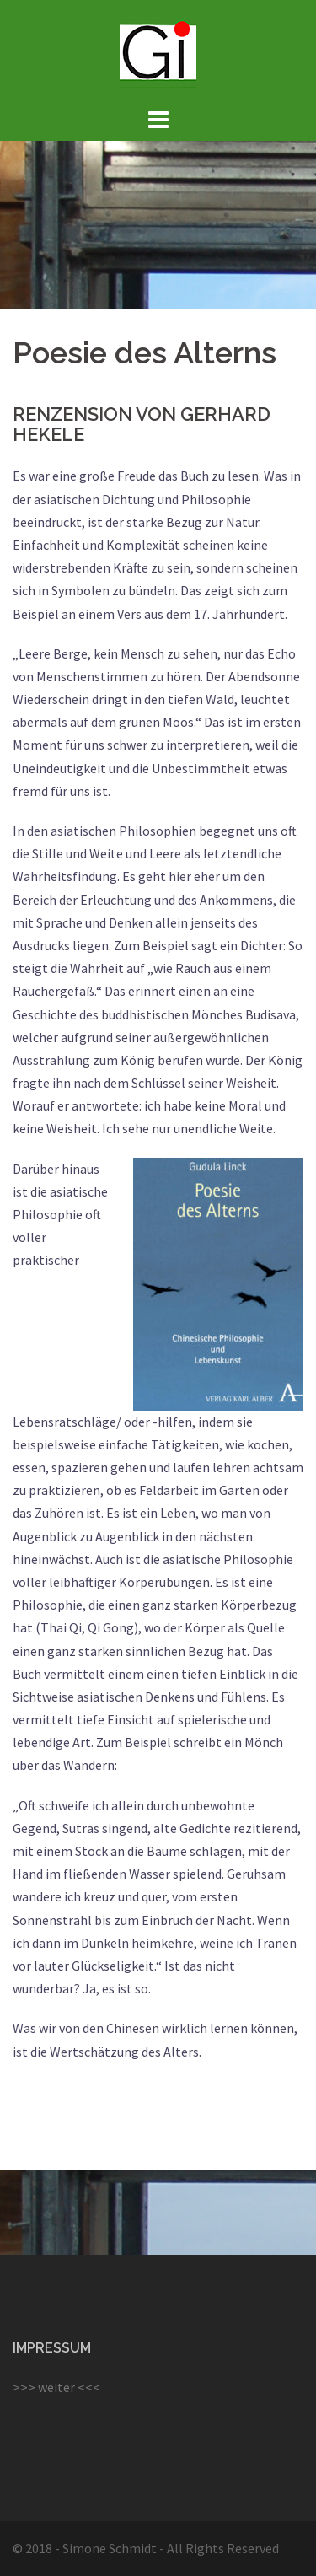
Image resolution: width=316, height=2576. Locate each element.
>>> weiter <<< (56, 2387)
